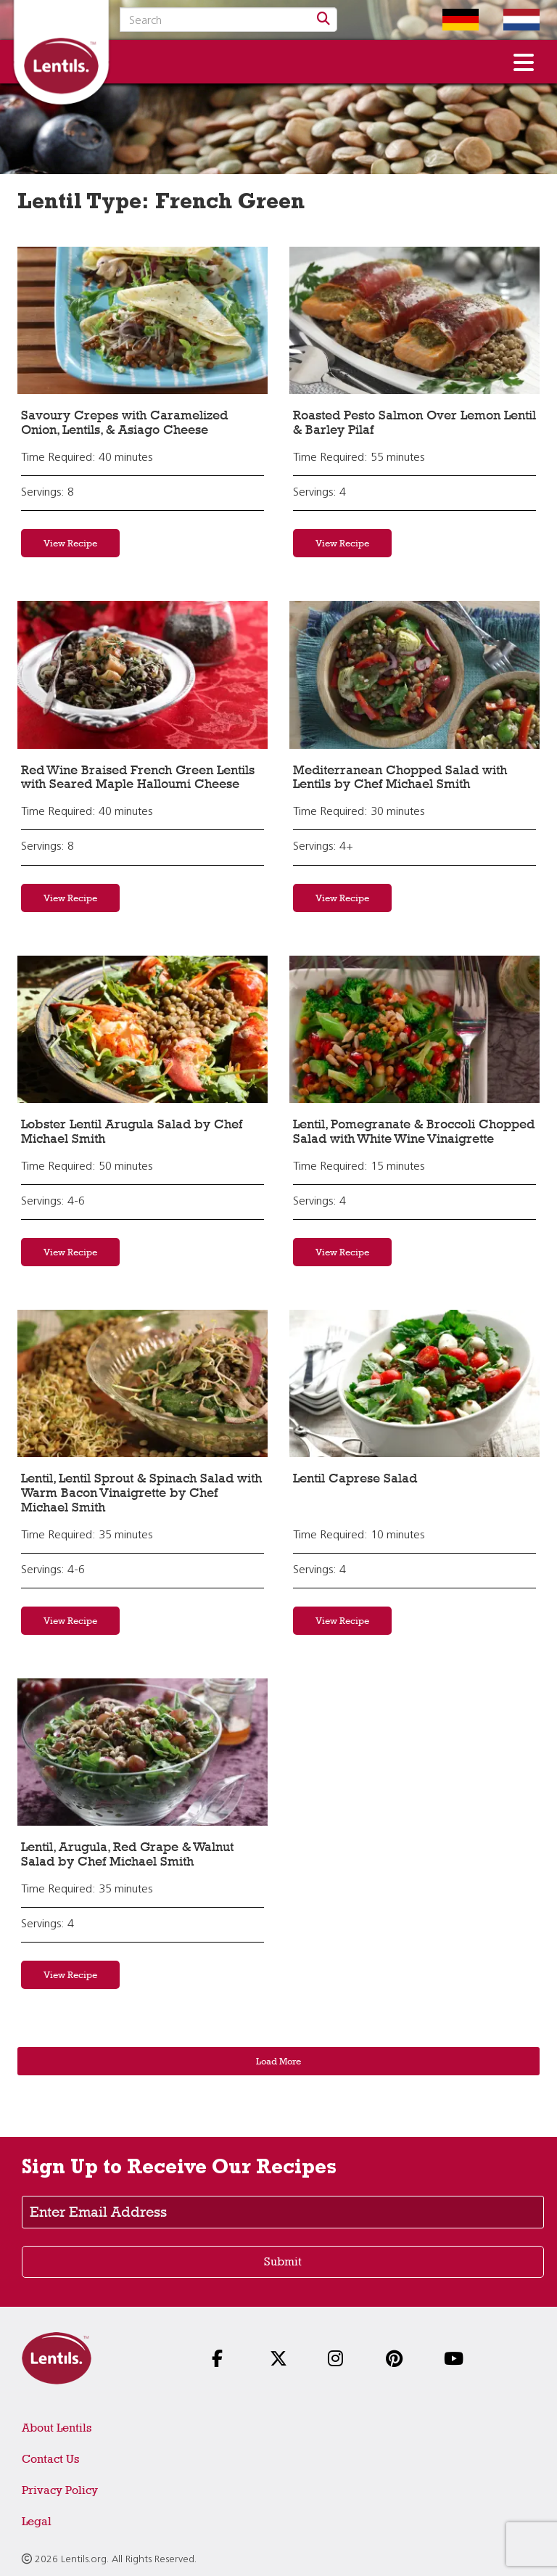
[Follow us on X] (283, 2360)
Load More (278, 2061)
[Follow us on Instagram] (341, 2360)
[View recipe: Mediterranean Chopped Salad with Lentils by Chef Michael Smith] (414, 674)
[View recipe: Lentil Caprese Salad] (414, 1383)
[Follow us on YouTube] (457, 2360)
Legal (36, 2521)
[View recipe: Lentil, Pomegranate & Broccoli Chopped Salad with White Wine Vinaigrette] (414, 1029)
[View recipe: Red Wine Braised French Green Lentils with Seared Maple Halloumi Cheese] (142, 674)
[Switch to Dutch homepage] (511, 19)
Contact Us (50, 2459)
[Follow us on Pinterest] (399, 2360)
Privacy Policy (60, 2490)
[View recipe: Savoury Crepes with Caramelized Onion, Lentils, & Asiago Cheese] (142, 320)
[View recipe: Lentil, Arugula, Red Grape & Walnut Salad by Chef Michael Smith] (142, 1752)
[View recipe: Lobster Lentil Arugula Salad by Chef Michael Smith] (142, 1029)
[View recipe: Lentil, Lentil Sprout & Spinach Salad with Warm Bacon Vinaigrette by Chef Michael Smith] (142, 1383)
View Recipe (70, 543)
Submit (283, 2261)
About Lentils (56, 2428)
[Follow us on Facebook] (225, 2360)
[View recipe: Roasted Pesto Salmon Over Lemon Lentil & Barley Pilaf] (414, 320)
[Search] (323, 19)
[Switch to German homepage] (450, 19)
